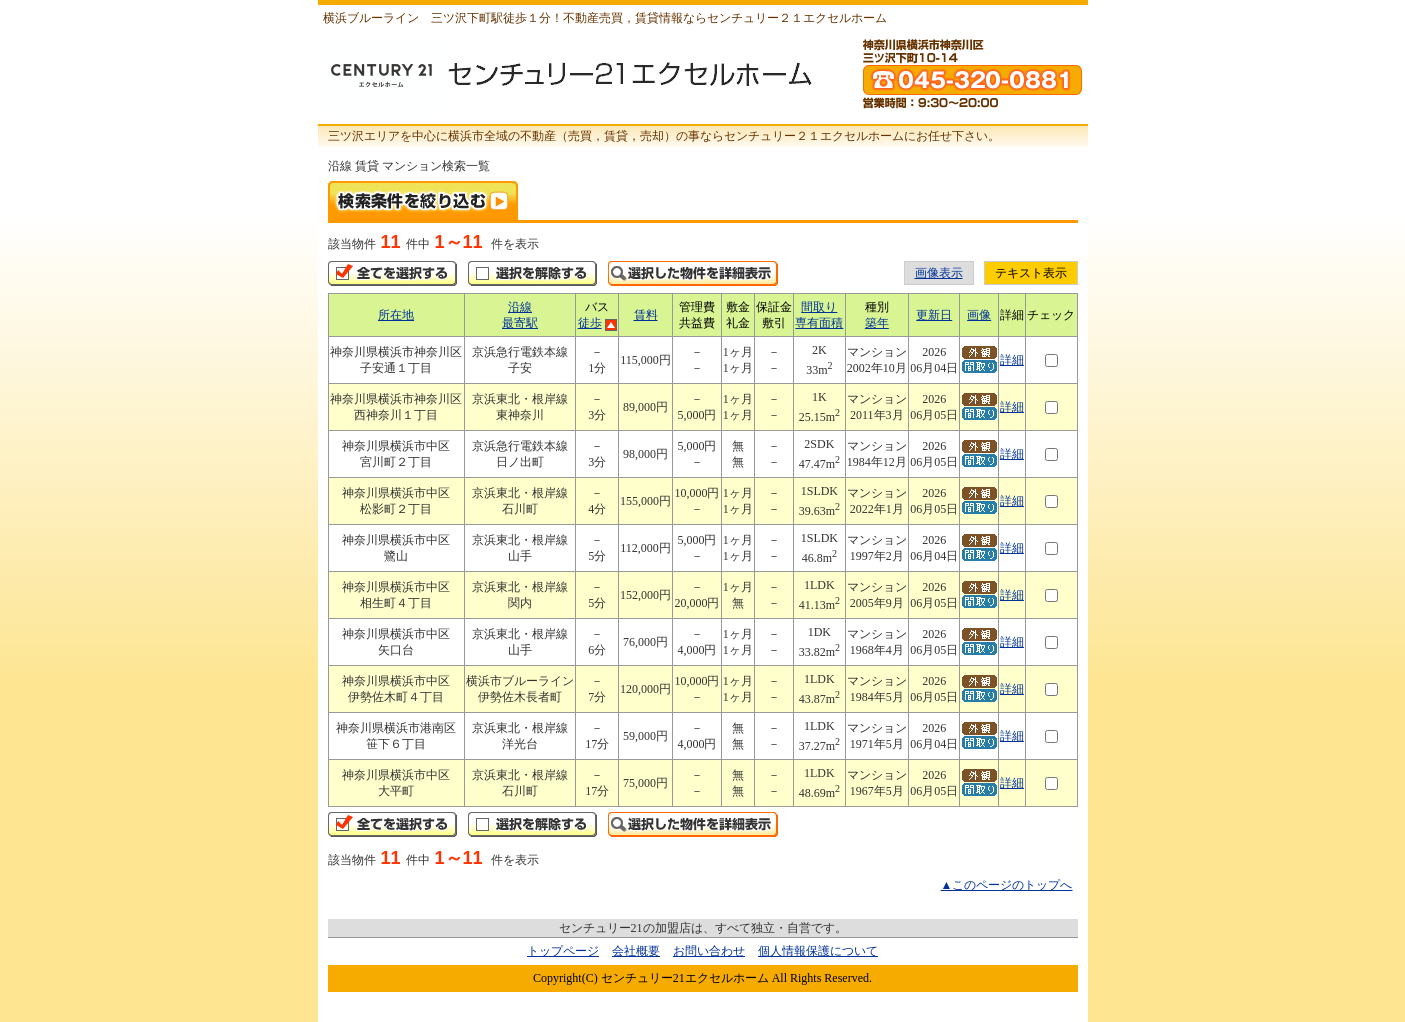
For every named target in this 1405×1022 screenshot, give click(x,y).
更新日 (934, 315)
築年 (877, 323)
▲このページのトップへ (1007, 885)
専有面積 (819, 323)
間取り (819, 307)
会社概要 (636, 951)
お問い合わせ (709, 951)
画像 (979, 315)
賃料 (646, 315)
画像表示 (939, 273)
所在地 (396, 315)
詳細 (1012, 360)
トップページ (563, 951)
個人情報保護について (818, 951)
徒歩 (590, 323)
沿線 (520, 307)
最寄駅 (520, 323)
